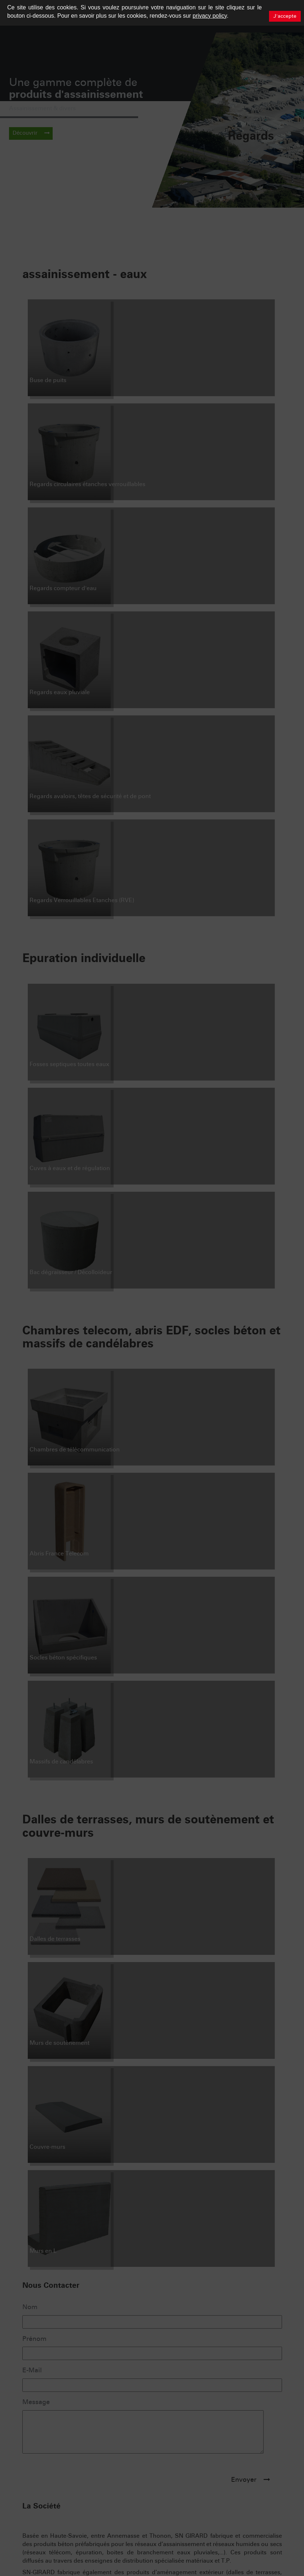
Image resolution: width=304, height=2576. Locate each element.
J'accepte (284, 16)
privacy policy (210, 16)
